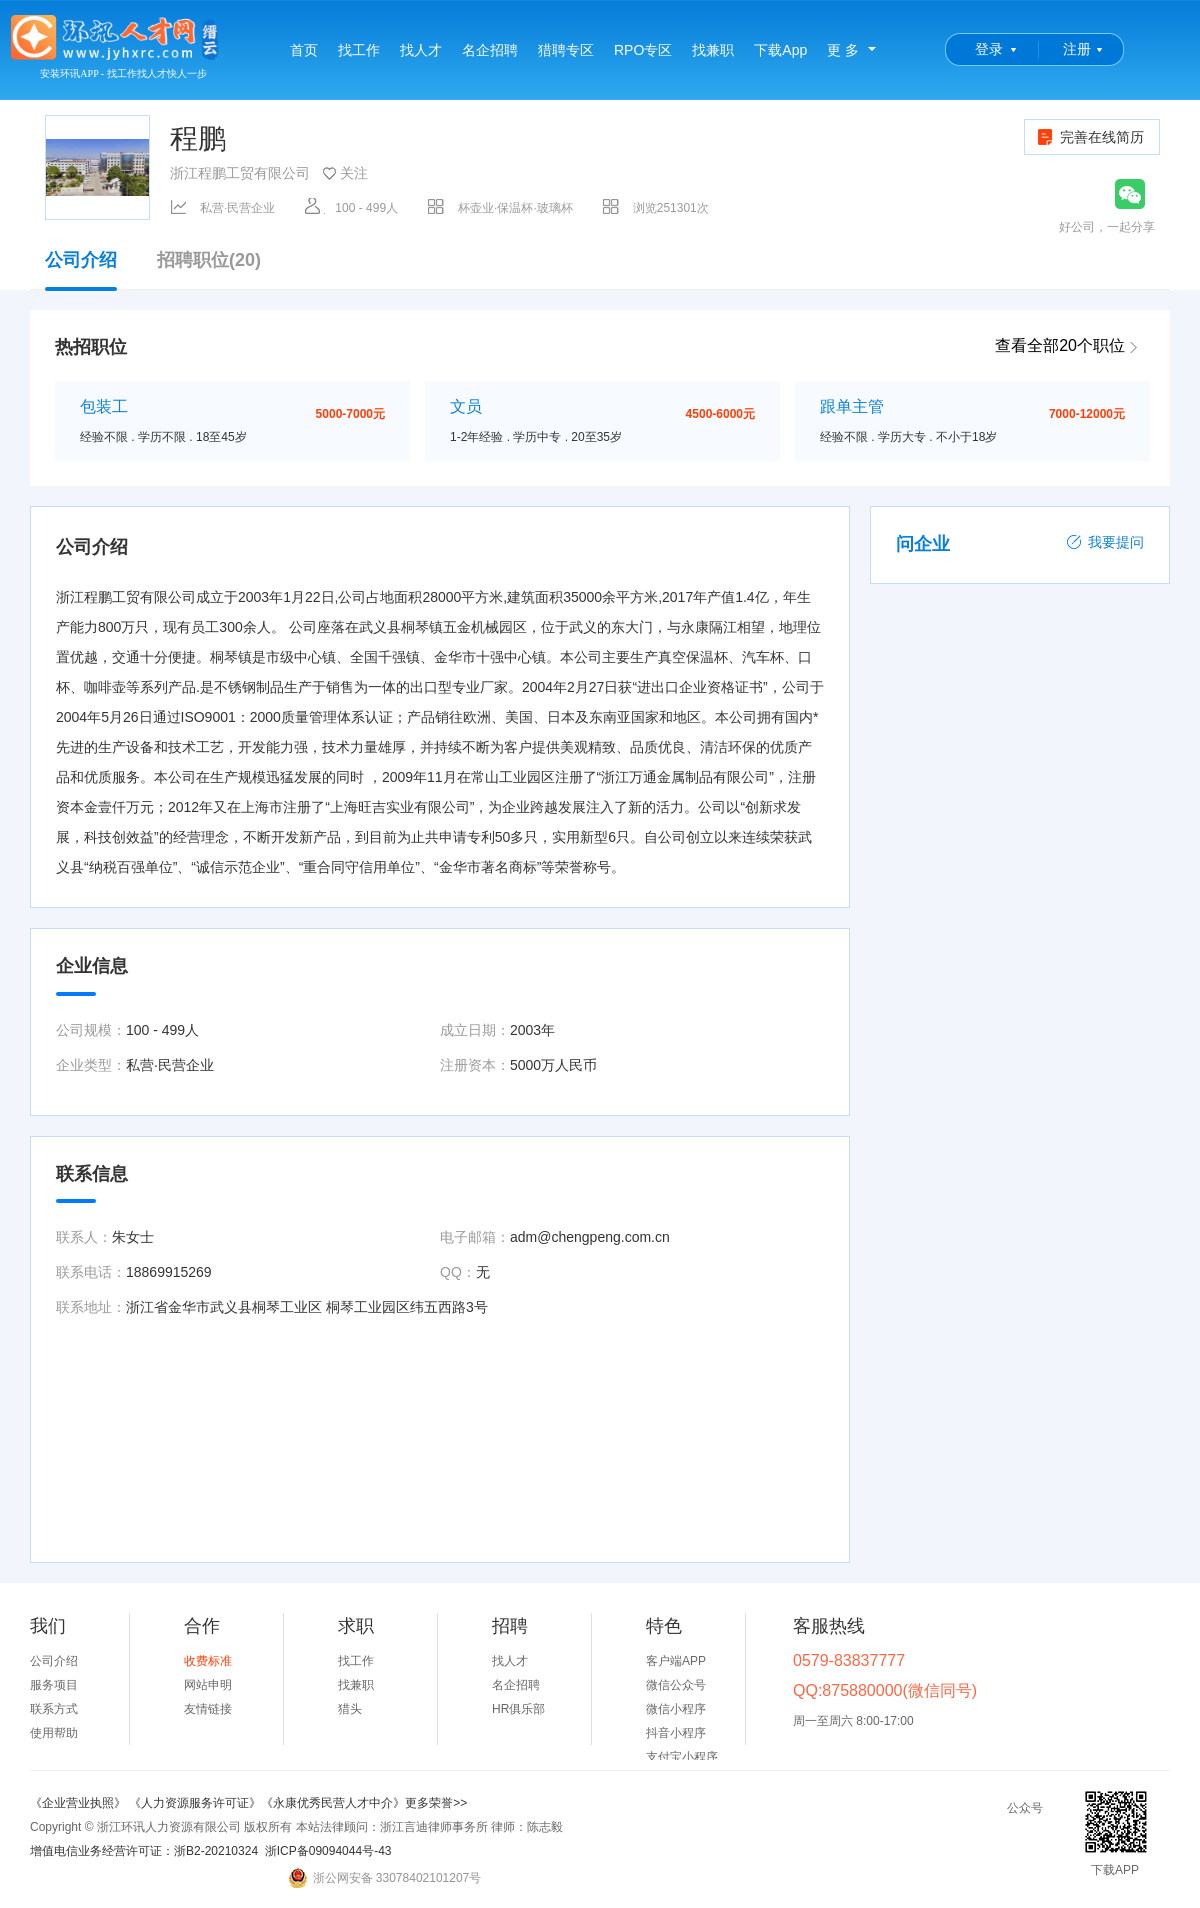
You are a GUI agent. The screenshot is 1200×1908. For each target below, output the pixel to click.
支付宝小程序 (682, 1757)
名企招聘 (490, 50)
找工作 (359, 50)
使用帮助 (54, 1733)
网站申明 (208, 1685)
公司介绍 (81, 270)
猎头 (350, 1709)
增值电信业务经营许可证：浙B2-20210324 (144, 1851)
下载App (780, 50)
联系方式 (54, 1709)
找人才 (421, 50)
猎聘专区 (566, 50)
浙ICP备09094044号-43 (328, 1851)
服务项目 (54, 1685)
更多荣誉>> (436, 1803)
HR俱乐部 (518, 1709)
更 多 (843, 50)
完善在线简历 (1089, 137)
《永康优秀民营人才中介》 (333, 1803)
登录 (989, 49)
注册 (1077, 49)
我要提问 (1105, 542)
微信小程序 (676, 1709)
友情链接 (208, 1709)
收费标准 (208, 1661)
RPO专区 (643, 50)
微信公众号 (676, 1685)
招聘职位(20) (209, 260)
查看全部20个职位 (1060, 345)
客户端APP (676, 1661)
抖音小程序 (676, 1733)
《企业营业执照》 (79, 1803)
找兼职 (713, 50)
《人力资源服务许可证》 (195, 1803)
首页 (304, 50)
